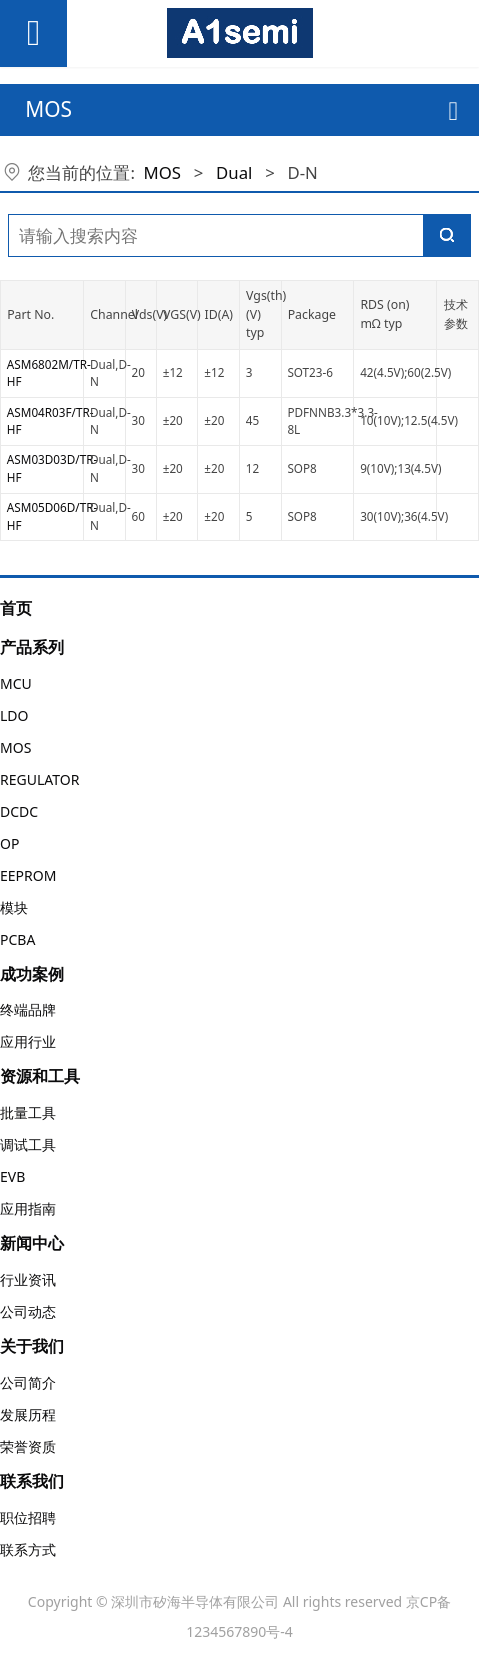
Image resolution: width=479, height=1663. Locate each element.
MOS (162, 172)
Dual (234, 172)
